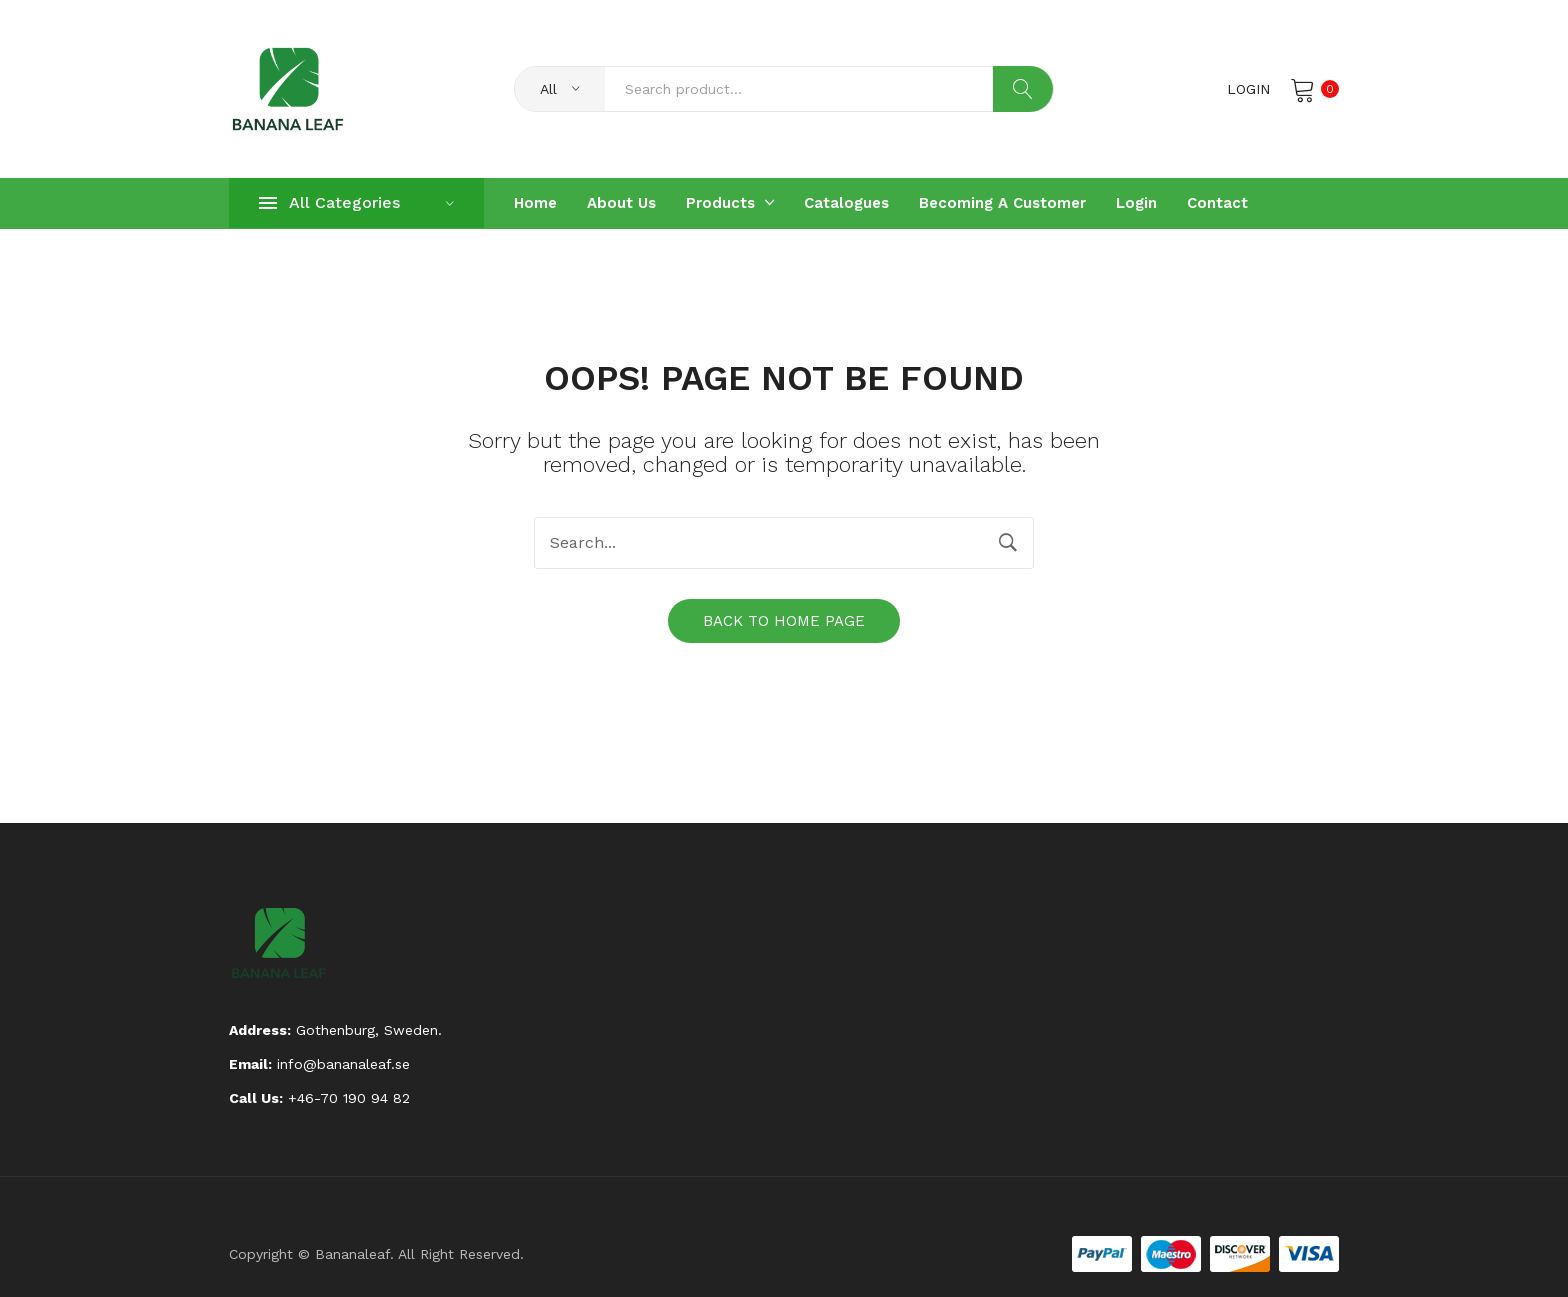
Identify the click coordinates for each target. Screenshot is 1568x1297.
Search (1023, 89)
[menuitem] (535, 203)
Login (1248, 89)
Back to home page (784, 621)
